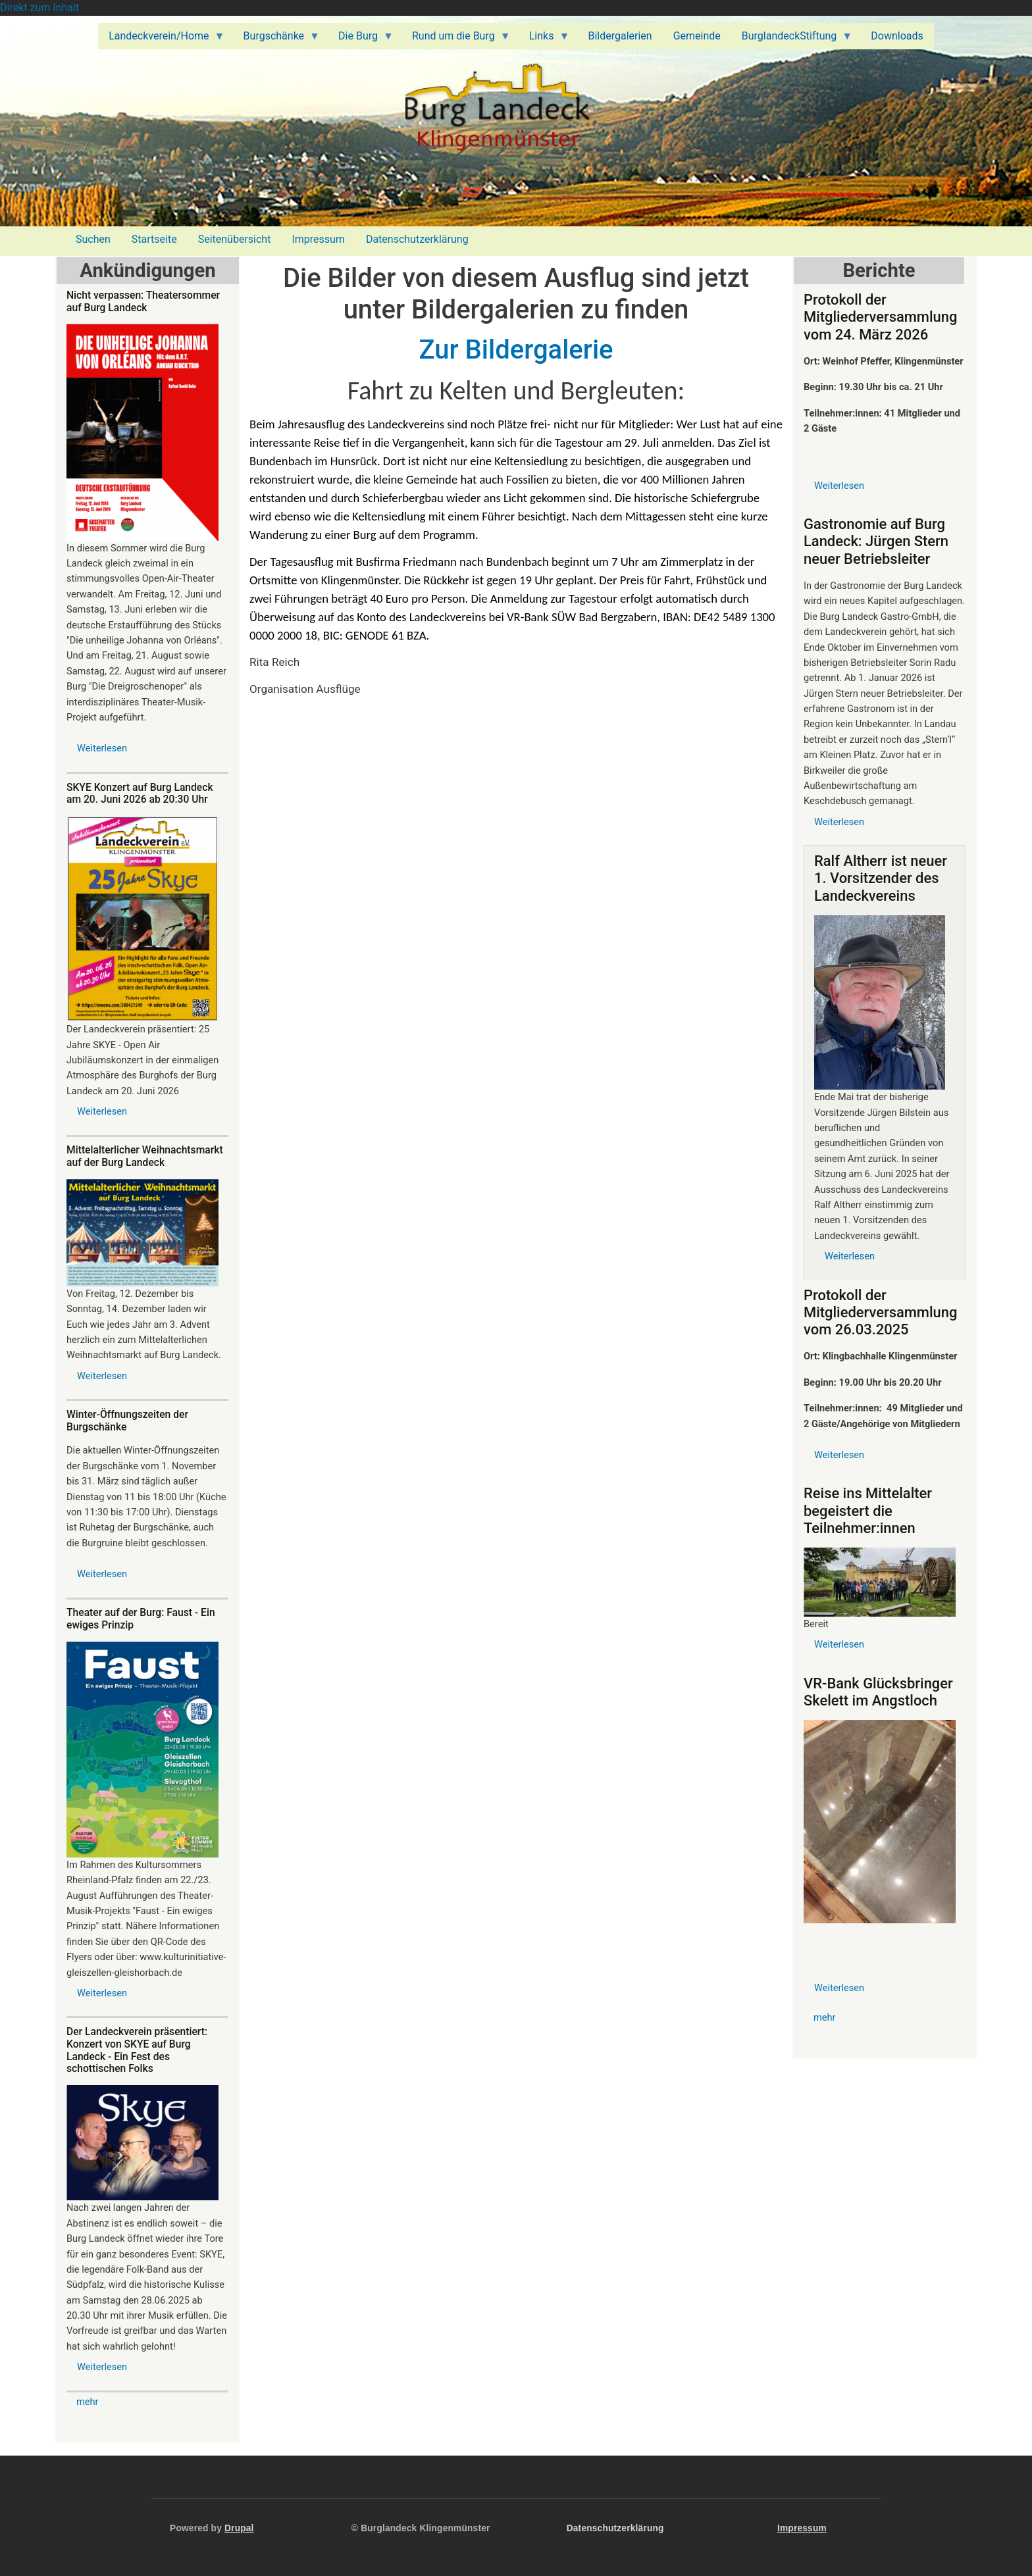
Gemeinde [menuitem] (697, 36)
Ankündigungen (147, 270)
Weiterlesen (102, 748)
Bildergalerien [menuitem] (620, 36)
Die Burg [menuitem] (361, 39)
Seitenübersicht (234, 239)
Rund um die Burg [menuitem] (456, 39)
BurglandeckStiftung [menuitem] (792, 39)
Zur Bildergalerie (516, 349)
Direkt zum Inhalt (39, 7)
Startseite (154, 239)
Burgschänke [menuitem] (276, 39)
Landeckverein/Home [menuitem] (161, 39)
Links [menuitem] (544, 39)
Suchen (93, 239)
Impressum (318, 239)
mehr (87, 2402)
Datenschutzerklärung (417, 239)
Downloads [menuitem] (897, 36)
